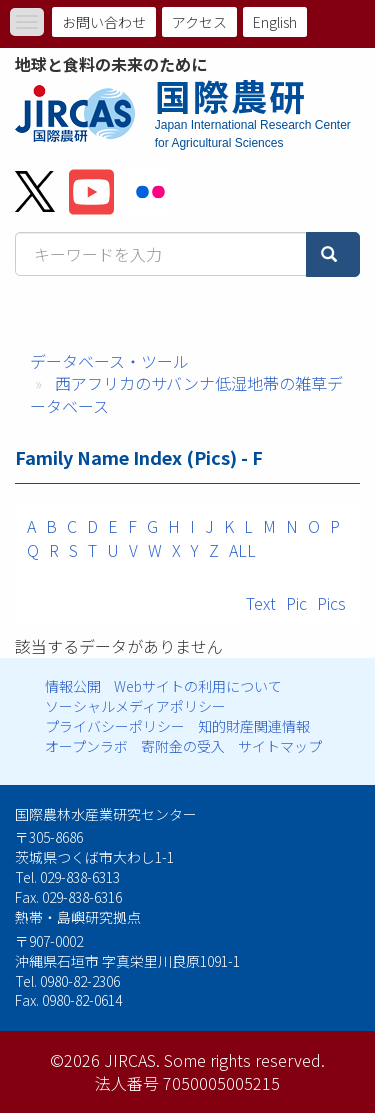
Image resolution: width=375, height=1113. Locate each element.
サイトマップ (280, 746)
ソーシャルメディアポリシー (135, 706)
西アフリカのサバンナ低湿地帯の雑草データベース (186, 394)
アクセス (199, 22)
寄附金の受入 (183, 746)
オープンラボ (86, 746)
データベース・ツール (109, 361)
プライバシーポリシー (115, 726)
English (275, 22)
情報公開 (73, 686)
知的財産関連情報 (254, 726)
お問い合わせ (104, 22)
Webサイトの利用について (198, 686)
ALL (242, 550)
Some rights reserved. (244, 1060)
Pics (331, 603)
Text (261, 603)
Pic (296, 603)
